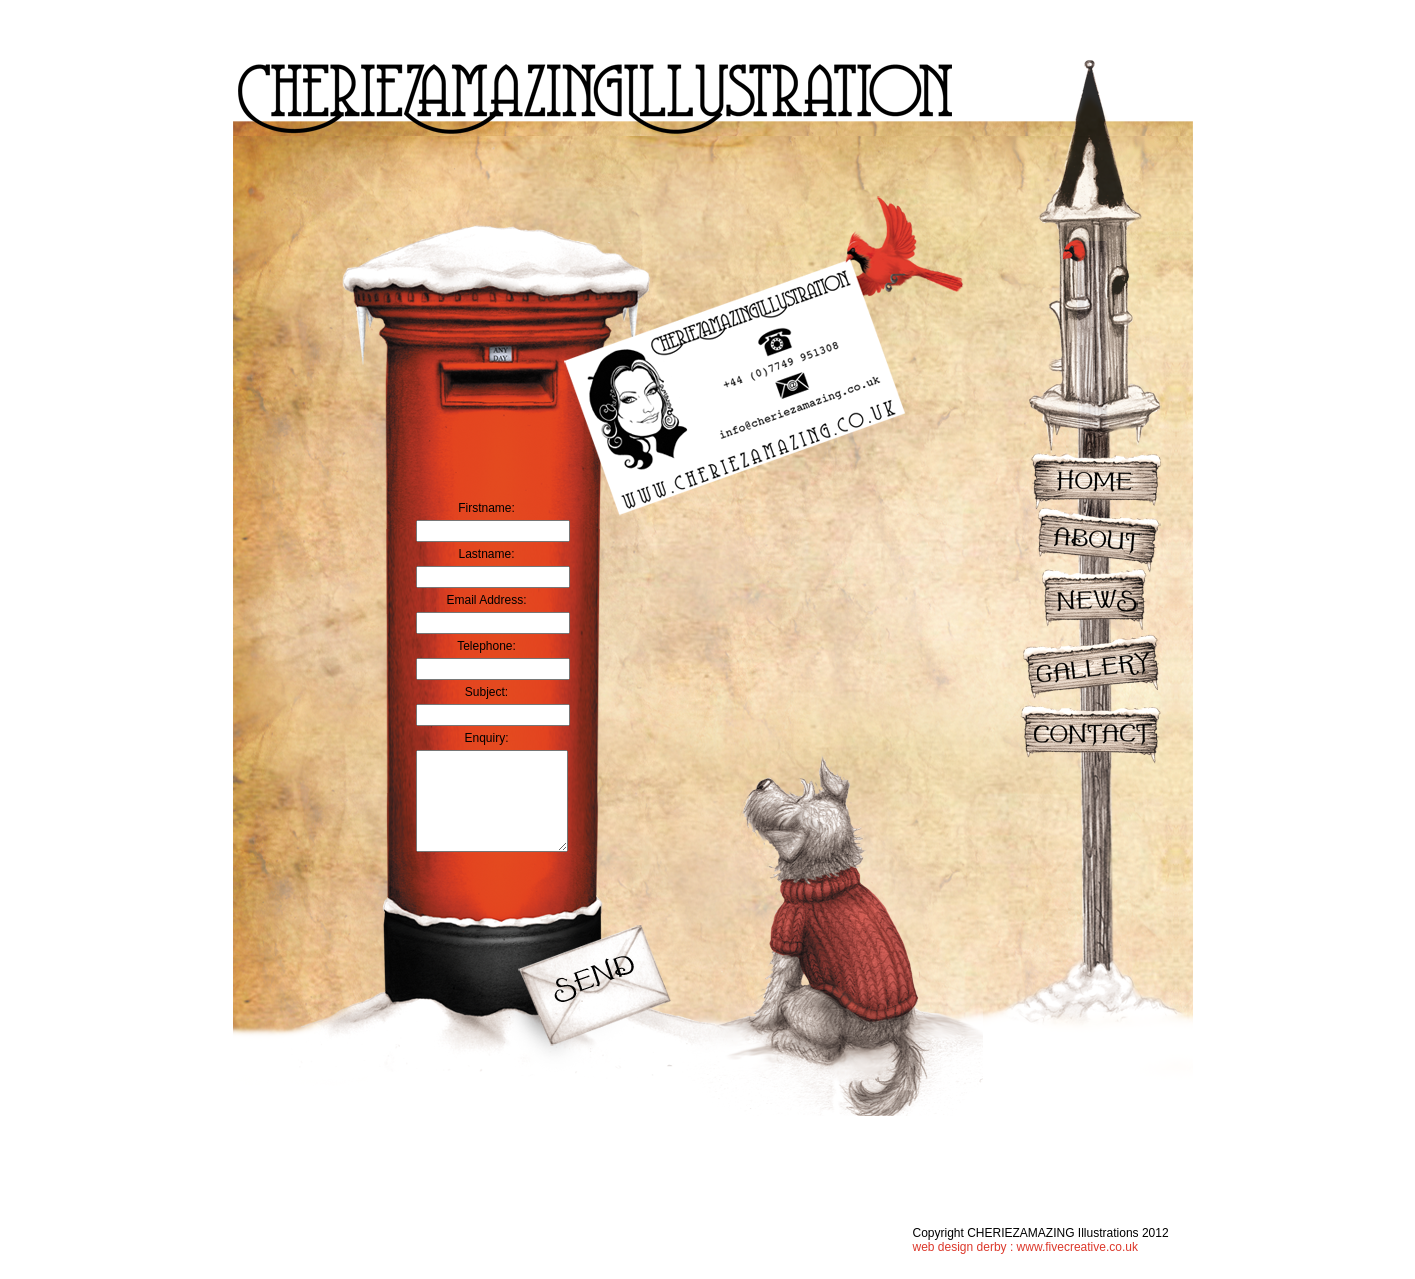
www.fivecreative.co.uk (1077, 1247)
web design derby (960, 1247)
